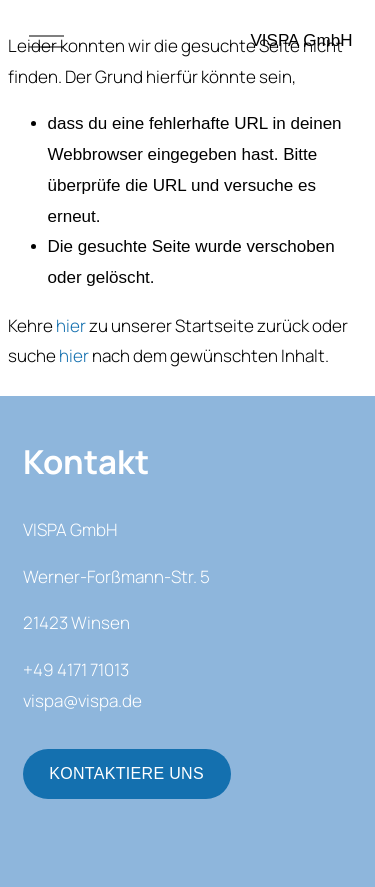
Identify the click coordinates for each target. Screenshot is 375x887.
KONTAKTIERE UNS (126, 773)
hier (71, 325)
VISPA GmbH (302, 40)
